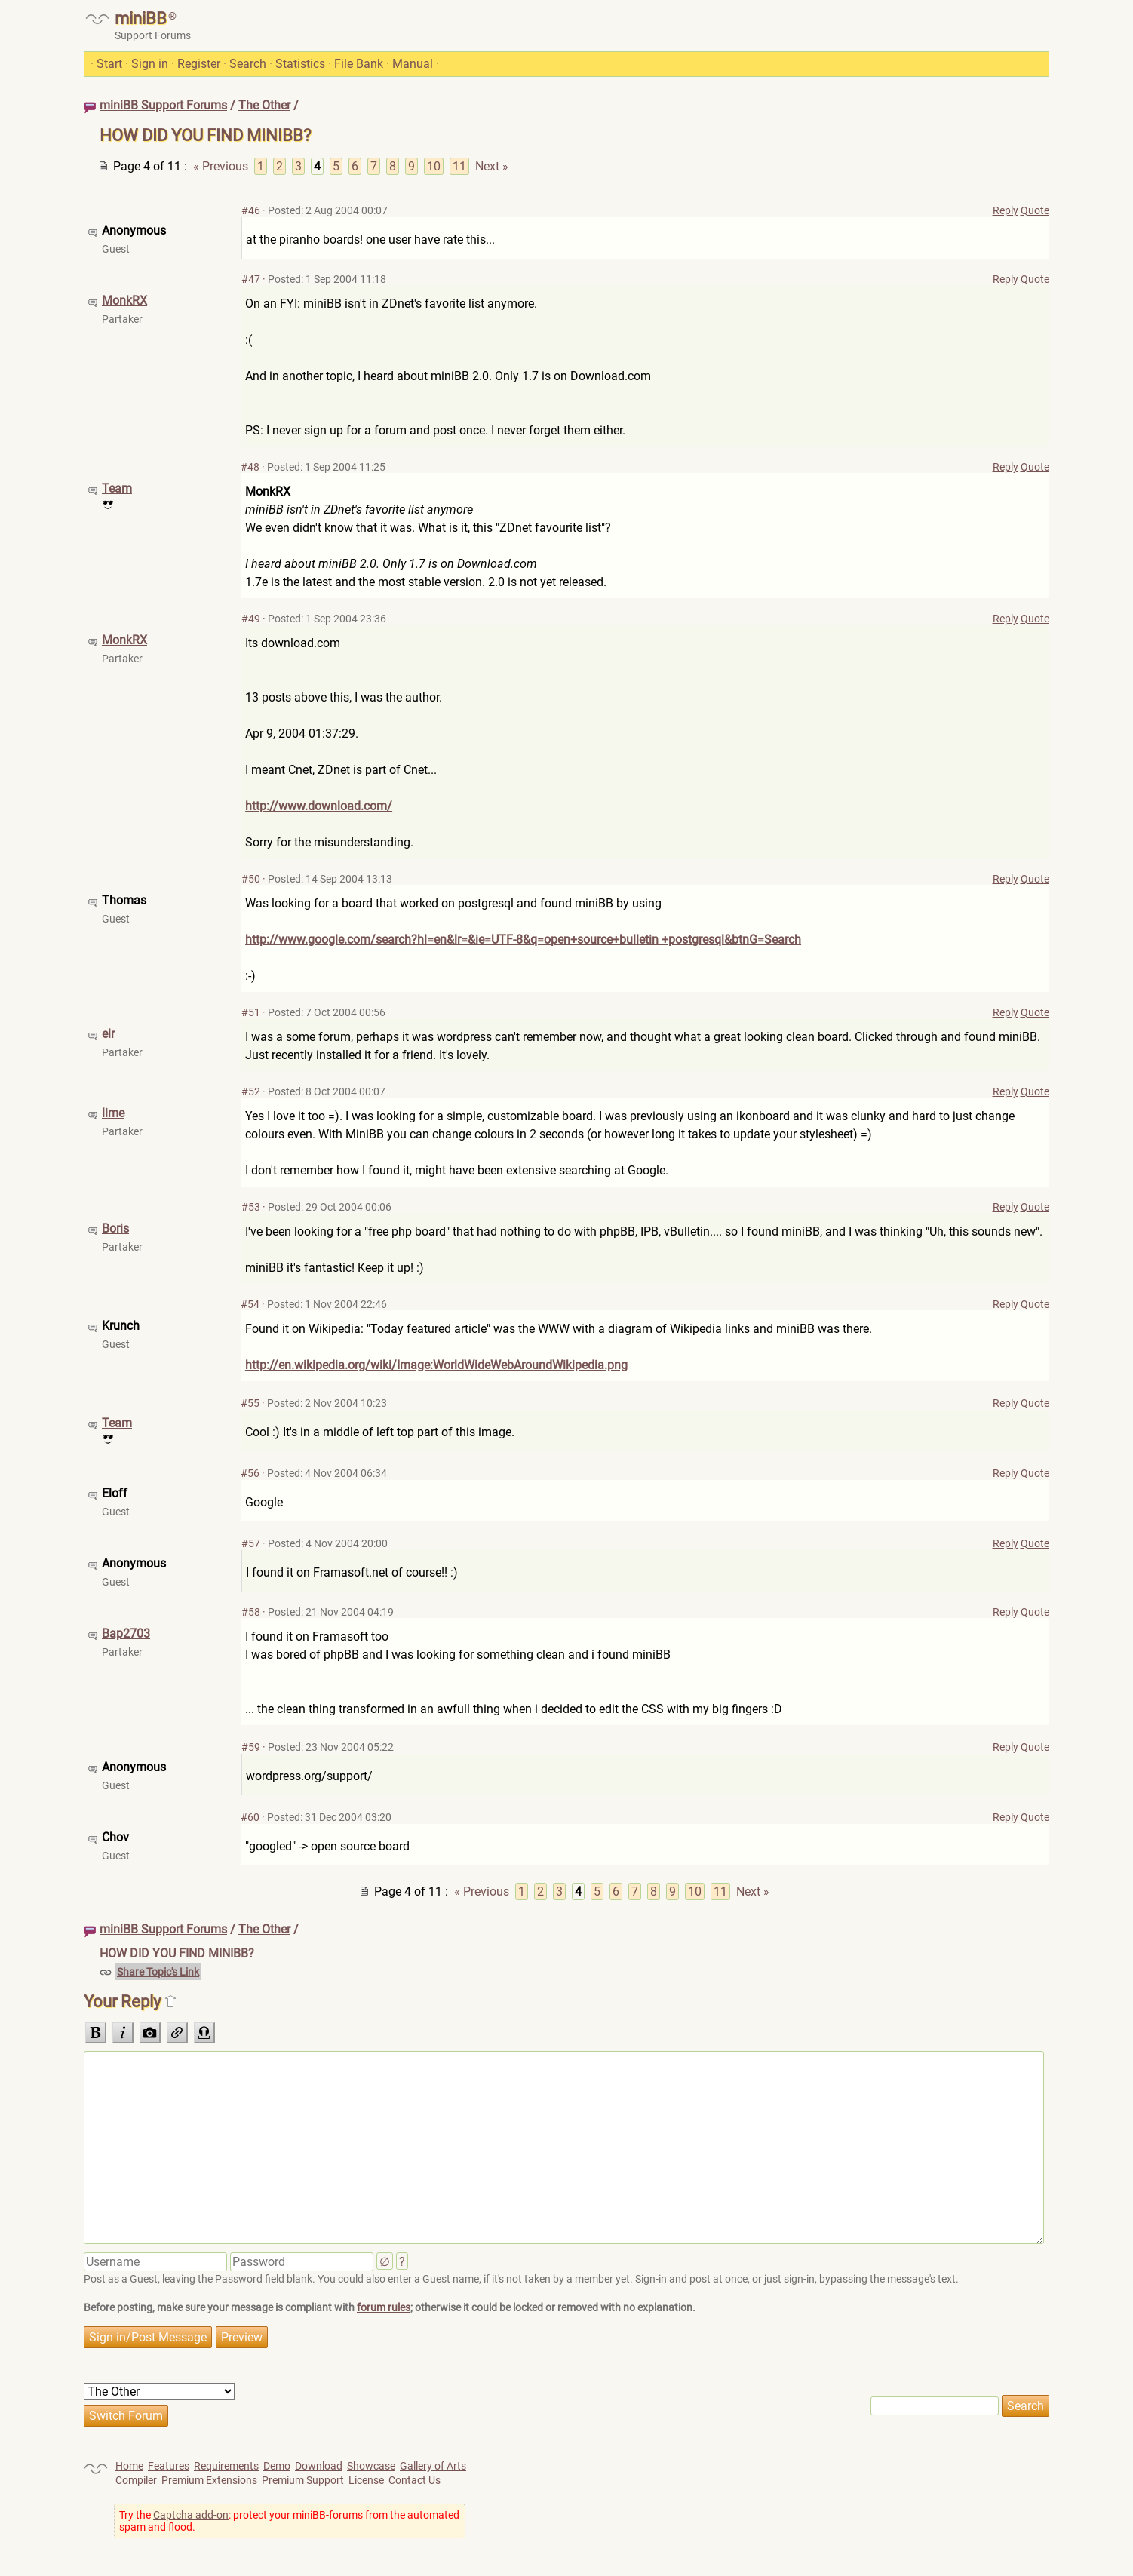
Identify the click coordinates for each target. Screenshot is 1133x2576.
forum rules (383, 2307)
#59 (250, 1747)
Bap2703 (126, 1633)
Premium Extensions (209, 2480)
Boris (115, 1228)
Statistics (300, 64)
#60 (250, 1817)
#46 (250, 210)
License (366, 2480)
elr (108, 1034)
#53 (250, 1207)
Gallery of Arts (433, 2466)
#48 (250, 467)
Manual (412, 64)
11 (459, 166)
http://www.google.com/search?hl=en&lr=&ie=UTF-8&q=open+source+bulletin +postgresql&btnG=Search (523, 939)
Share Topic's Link (158, 1972)
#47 (250, 279)
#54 (250, 1304)
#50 (250, 879)
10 (434, 166)
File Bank (358, 64)
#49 (250, 619)
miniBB (141, 18)
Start (109, 64)
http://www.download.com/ (318, 806)
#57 (250, 1543)
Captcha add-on (191, 2515)
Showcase (371, 2466)
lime (113, 1113)
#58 (250, 1612)
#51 (250, 1012)
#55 (250, 1403)
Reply (1005, 210)
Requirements (226, 2466)
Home (129, 2466)
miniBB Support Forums (163, 105)
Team (117, 488)
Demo (276, 2466)
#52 (250, 1091)
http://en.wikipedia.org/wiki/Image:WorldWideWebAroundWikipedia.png (436, 1365)
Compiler (136, 2480)
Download (318, 2466)
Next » (491, 166)
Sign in (149, 64)
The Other (264, 105)
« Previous (220, 166)
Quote (1035, 210)
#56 (250, 1473)
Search (247, 64)
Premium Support (303, 2480)
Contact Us (414, 2480)
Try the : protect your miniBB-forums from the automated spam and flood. (289, 2521)
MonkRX (124, 300)
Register (198, 64)
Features (168, 2466)
